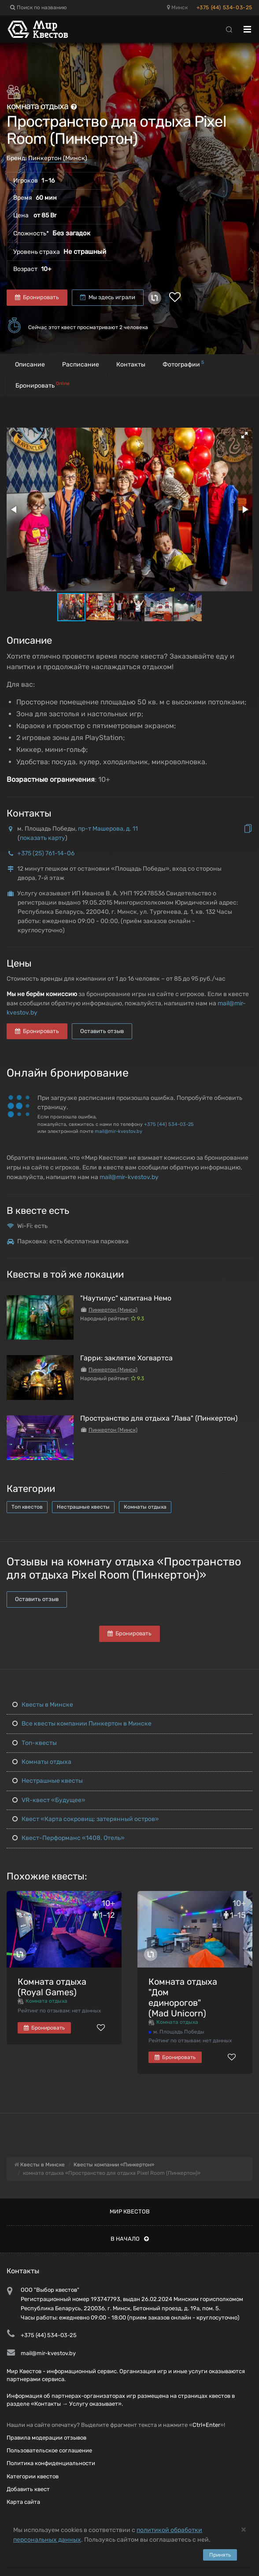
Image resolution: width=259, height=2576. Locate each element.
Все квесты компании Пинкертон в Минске (82, 1723)
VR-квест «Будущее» (48, 1800)
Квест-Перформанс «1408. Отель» (68, 1838)
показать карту (42, 838)
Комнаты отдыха (145, 1507)
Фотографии (183, 363)
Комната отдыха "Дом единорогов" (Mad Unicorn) (182, 1997)
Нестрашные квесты (83, 1507)
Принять (220, 2555)
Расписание (80, 364)
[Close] (243, 2529)
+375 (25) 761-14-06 (45, 853)
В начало (130, 2238)
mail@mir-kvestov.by (118, 1131)
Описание (30, 364)
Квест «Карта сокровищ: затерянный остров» (85, 1819)
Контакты (130, 364)
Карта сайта (23, 2502)
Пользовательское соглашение (49, 2450)
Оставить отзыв (102, 1031)
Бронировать (37, 297)
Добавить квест (28, 2489)
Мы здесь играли (107, 297)
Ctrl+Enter (206, 2425)
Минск (177, 7)
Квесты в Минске (42, 1704)
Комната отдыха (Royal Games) (52, 1986)
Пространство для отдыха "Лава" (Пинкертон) (158, 1418)
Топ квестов (27, 1507)
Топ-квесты (34, 1743)
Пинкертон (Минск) (57, 158)
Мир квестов (130, 2211)
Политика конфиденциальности (51, 2463)
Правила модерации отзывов (46, 2437)
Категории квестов (33, 2476)
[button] (244, 435)
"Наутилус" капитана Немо (125, 1298)
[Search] (229, 29)
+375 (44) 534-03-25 (224, 7)
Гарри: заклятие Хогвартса (126, 1358)
